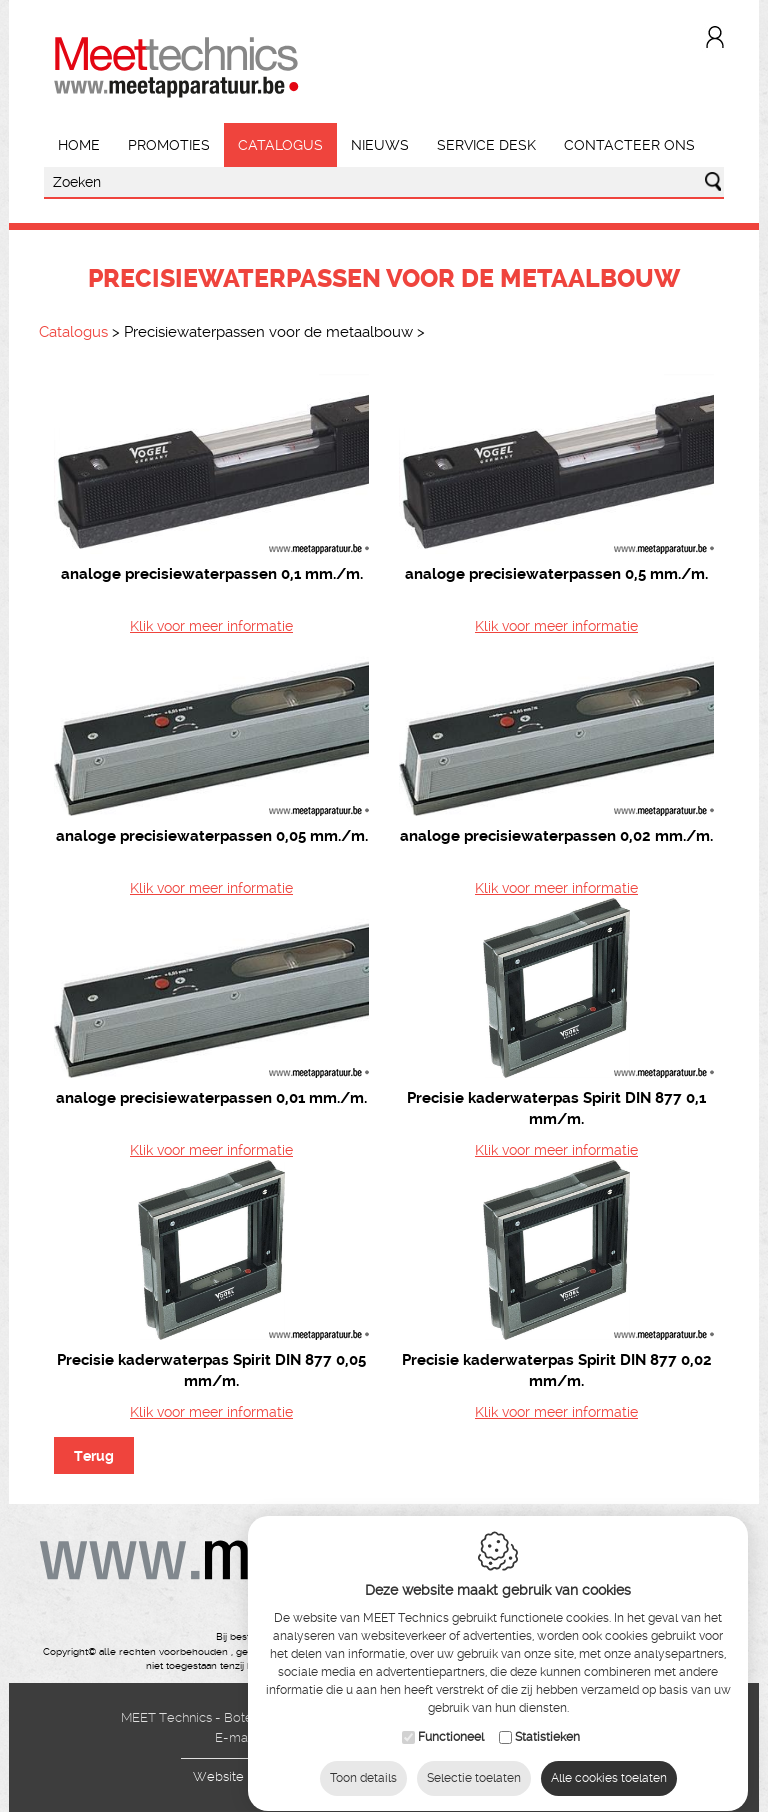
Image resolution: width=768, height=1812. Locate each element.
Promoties (169, 145)
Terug (94, 1456)
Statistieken (547, 1732)
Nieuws (380, 145)
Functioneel (451, 1732)
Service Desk (486, 145)
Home (79, 145)
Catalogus (280, 145)
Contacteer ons (629, 145)
